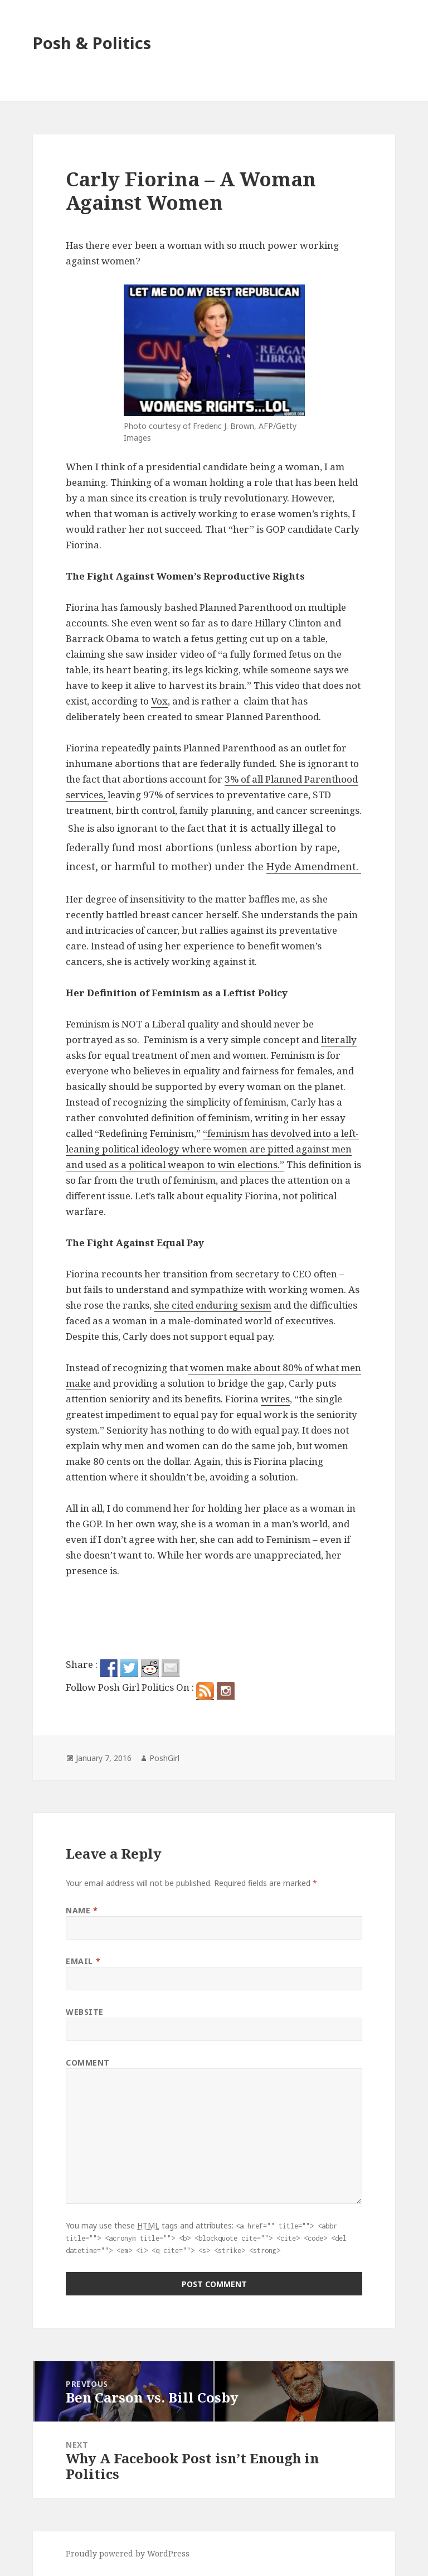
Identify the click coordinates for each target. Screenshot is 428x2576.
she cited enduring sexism (212, 1305)
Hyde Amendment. (313, 866)
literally (339, 1039)
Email (83, 1961)
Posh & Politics (92, 43)
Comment (88, 2062)
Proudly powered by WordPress (127, 2553)
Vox (159, 700)
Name (82, 1910)
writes (275, 1398)
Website (85, 2011)
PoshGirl (164, 1758)
